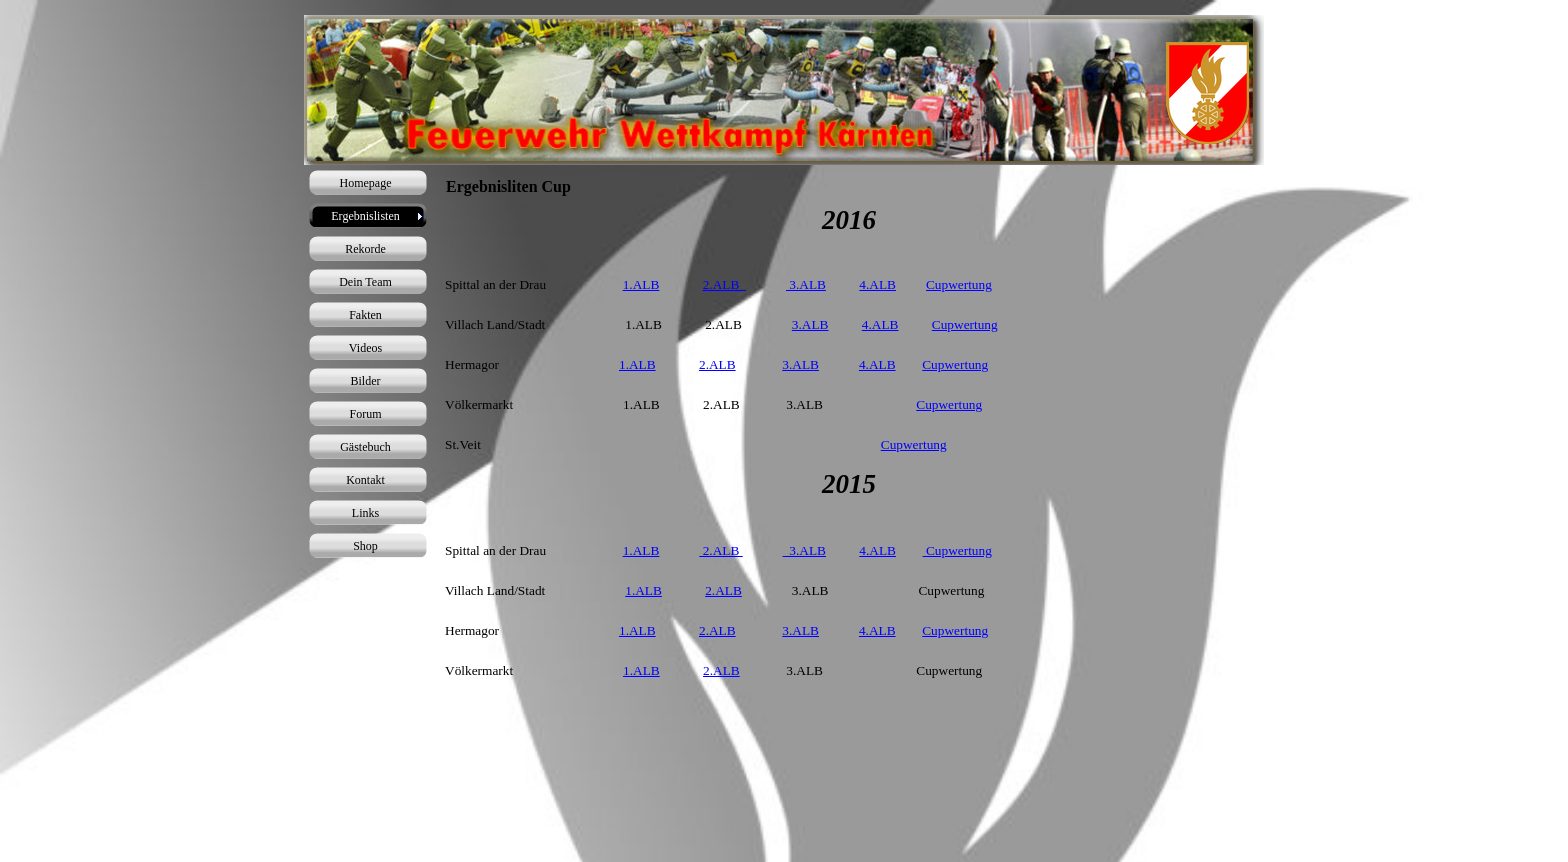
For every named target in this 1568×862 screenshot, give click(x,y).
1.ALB (641, 284)
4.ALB (877, 284)
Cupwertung (959, 284)
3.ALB (806, 284)
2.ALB (724, 284)
